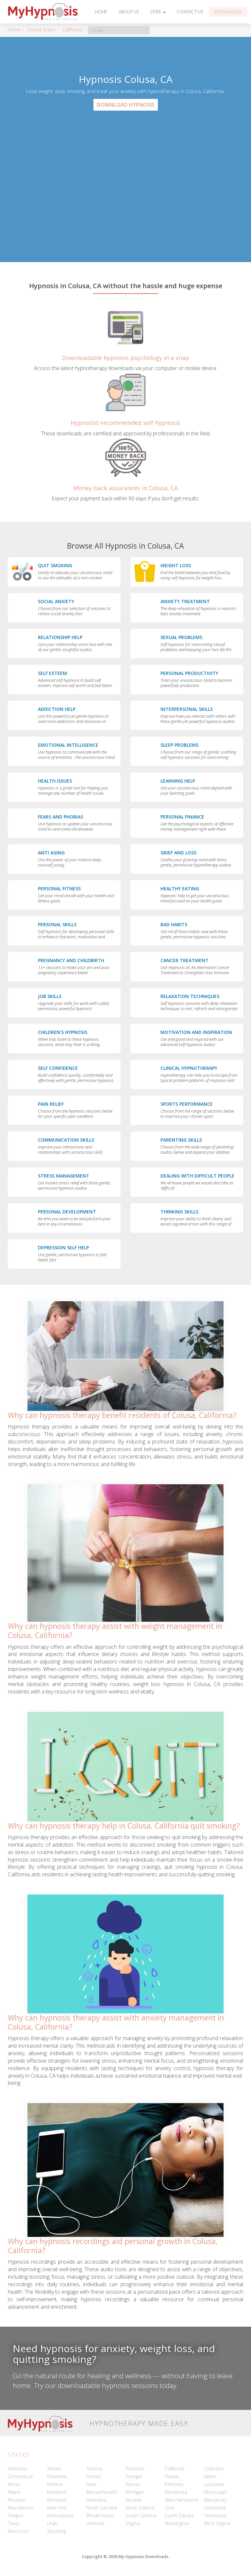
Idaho (210, 2476)
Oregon (16, 2515)
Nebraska (96, 2500)
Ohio (170, 2508)
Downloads (228, 11)
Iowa (91, 2484)
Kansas (133, 2484)
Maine (14, 2492)
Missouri (16, 2500)
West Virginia (217, 2523)
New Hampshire (181, 2500)
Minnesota (176, 2492)
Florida (93, 2476)
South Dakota (179, 2515)
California (72, 29)
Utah (52, 2523)
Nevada (134, 2500)
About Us (129, 11)
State (158, 11)
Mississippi (215, 2492)
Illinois (14, 2484)
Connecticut (20, 2476)
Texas (14, 2523)
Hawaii (171, 2476)
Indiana (54, 2484)
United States (41, 29)
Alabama (17, 2468)
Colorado (214, 2468)
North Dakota (140, 2508)
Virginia (133, 2523)
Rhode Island (100, 2515)
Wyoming (56, 2531)
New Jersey (215, 2500)
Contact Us (190, 11)
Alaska (53, 2468)
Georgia (134, 2476)
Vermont (95, 2523)
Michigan (135, 2492)
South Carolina (141, 2515)
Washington (177, 2523)
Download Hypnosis (126, 104)
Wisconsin (18, 2531)
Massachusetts (102, 2492)
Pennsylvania (60, 2515)
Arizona (94, 2468)
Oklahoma (215, 2508)
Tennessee (215, 2515)
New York (57, 2508)
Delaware (57, 2476)
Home (101, 11)
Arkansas (135, 2468)
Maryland (56, 2492)
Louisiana (214, 2484)
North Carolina (101, 2508)
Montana (56, 2500)
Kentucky (174, 2484)
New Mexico (20, 2508)
